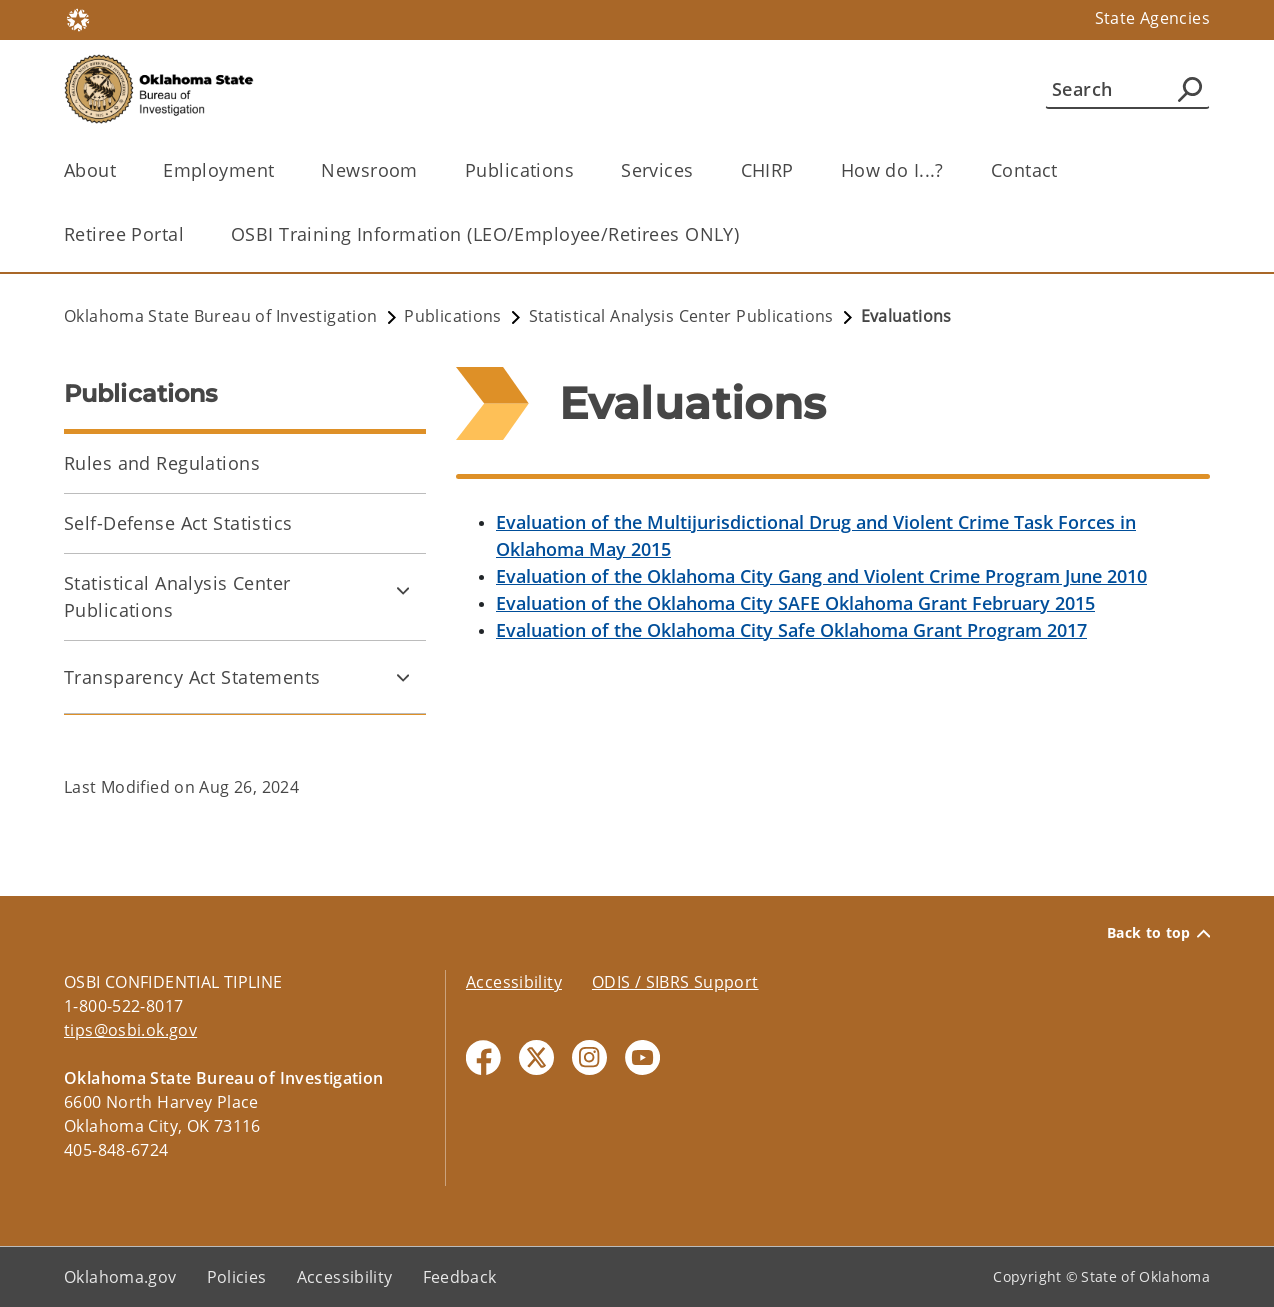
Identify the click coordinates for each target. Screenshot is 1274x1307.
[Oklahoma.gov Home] (78, 18)
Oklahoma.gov (120, 1277)
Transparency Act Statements (192, 677)
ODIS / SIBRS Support (675, 982)
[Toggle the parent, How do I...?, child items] (950, 170)
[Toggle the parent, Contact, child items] (1064, 170)
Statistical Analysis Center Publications (177, 596)
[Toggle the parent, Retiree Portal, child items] (190, 234)
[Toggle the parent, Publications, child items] (580, 170)
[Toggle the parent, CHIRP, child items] (800, 170)
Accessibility (514, 982)
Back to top (1158, 933)
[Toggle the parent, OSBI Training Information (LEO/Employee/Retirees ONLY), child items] (745, 234)
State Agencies (1152, 18)
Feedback (460, 1277)
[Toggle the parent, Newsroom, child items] (424, 170)
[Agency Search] (1190, 89)
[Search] (1127, 89)
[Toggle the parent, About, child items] (122, 170)
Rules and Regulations (162, 463)
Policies (237, 1277)
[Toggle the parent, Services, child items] (700, 170)
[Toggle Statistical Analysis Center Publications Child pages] (403, 590)
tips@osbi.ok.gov (130, 1030)
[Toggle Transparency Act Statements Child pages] (403, 677)
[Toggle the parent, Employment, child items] (280, 170)
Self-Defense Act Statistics (178, 523)
